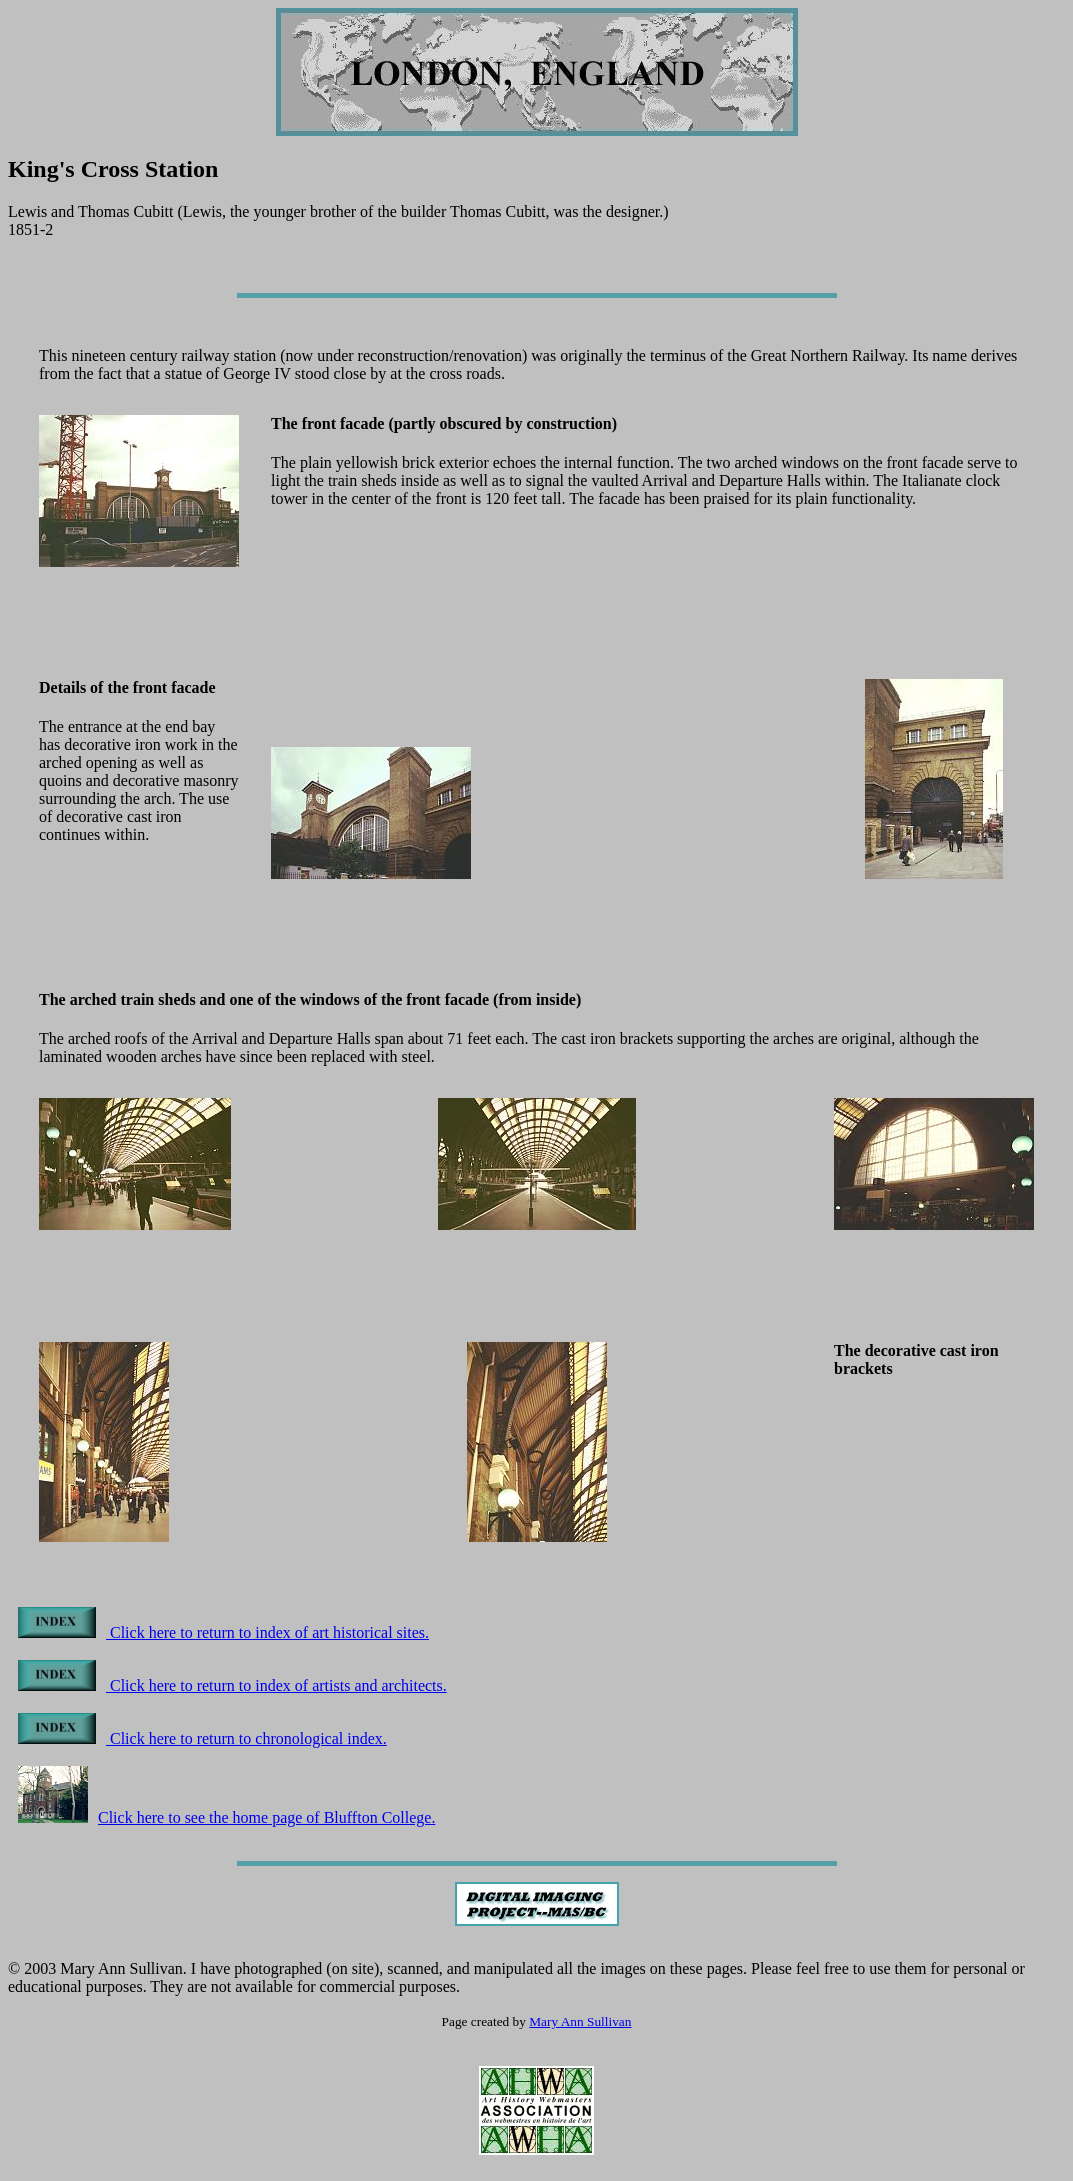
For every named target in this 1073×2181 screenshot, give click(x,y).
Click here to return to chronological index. (202, 1738)
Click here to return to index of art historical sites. (223, 1632)
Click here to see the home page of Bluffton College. (226, 1817)
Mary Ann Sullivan (580, 2021)
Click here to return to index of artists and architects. (232, 1685)
